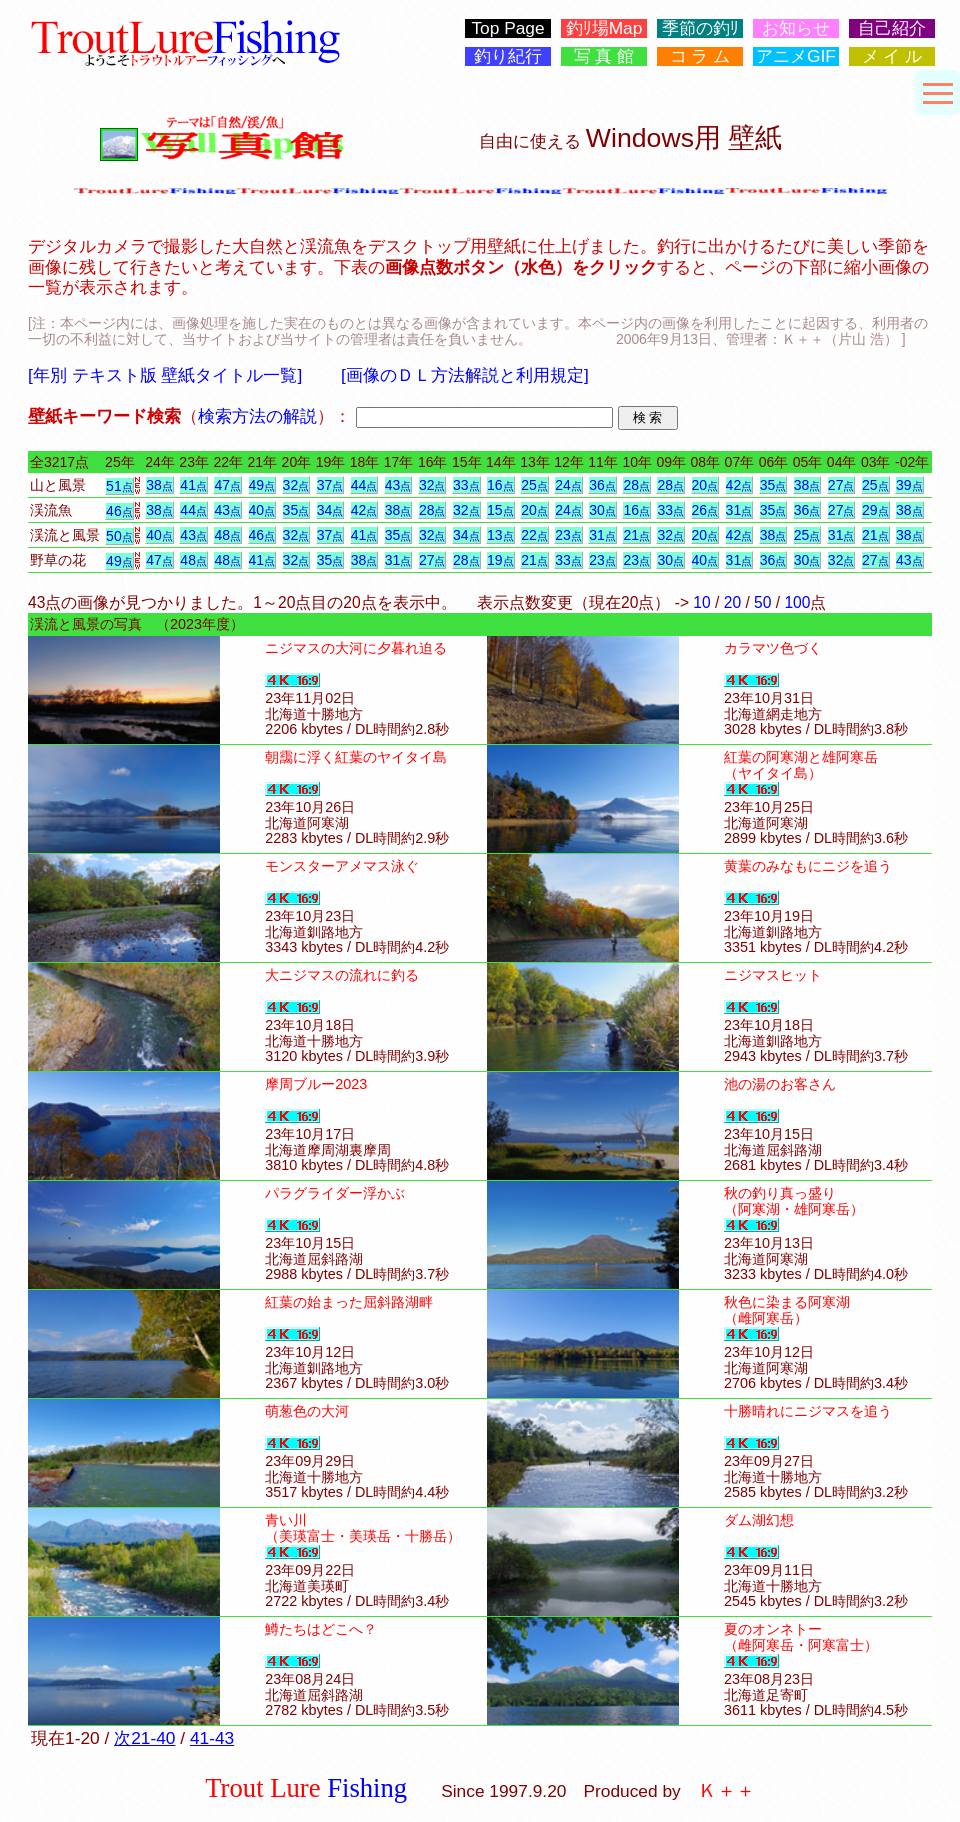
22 (534, 535)
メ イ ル (892, 56)
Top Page (507, 28)
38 (159, 485)
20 (705, 485)
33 (466, 485)
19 (500, 560)
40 (262, 510)
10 (701, 602)
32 (296, 485)
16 (500, 485)
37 (330, 485)
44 (364, 485)
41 (193, 485)
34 (330, 510)
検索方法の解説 (257, 416)
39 (909, 485)
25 (534, 485)
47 (227, 485)
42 (739, 485)
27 (841, 485)
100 (797, 602)
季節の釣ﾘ (700, 28)
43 (398, 485)
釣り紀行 (508, 56)
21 (636, 535)
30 (602, 510)
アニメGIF (796, 56)
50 (119, 536)
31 (739, 510)
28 (636, 485)
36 (602, 485)
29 (875, 510)
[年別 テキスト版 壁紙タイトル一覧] (165, 375)
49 (262, 485)
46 (119, 511)
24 (568, 485)
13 (500, 535)
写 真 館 (604, 56)
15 (500, 510)
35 (773, 485)
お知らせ (796, 28)
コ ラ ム (700, 56)
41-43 (212, 1738)
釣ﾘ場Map (604, 28)
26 (705, 510)
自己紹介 (892, 28)
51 (119, 486)
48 (227, 535)
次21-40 (144, 1738)
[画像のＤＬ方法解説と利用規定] (465, 375)
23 (568, 535)
